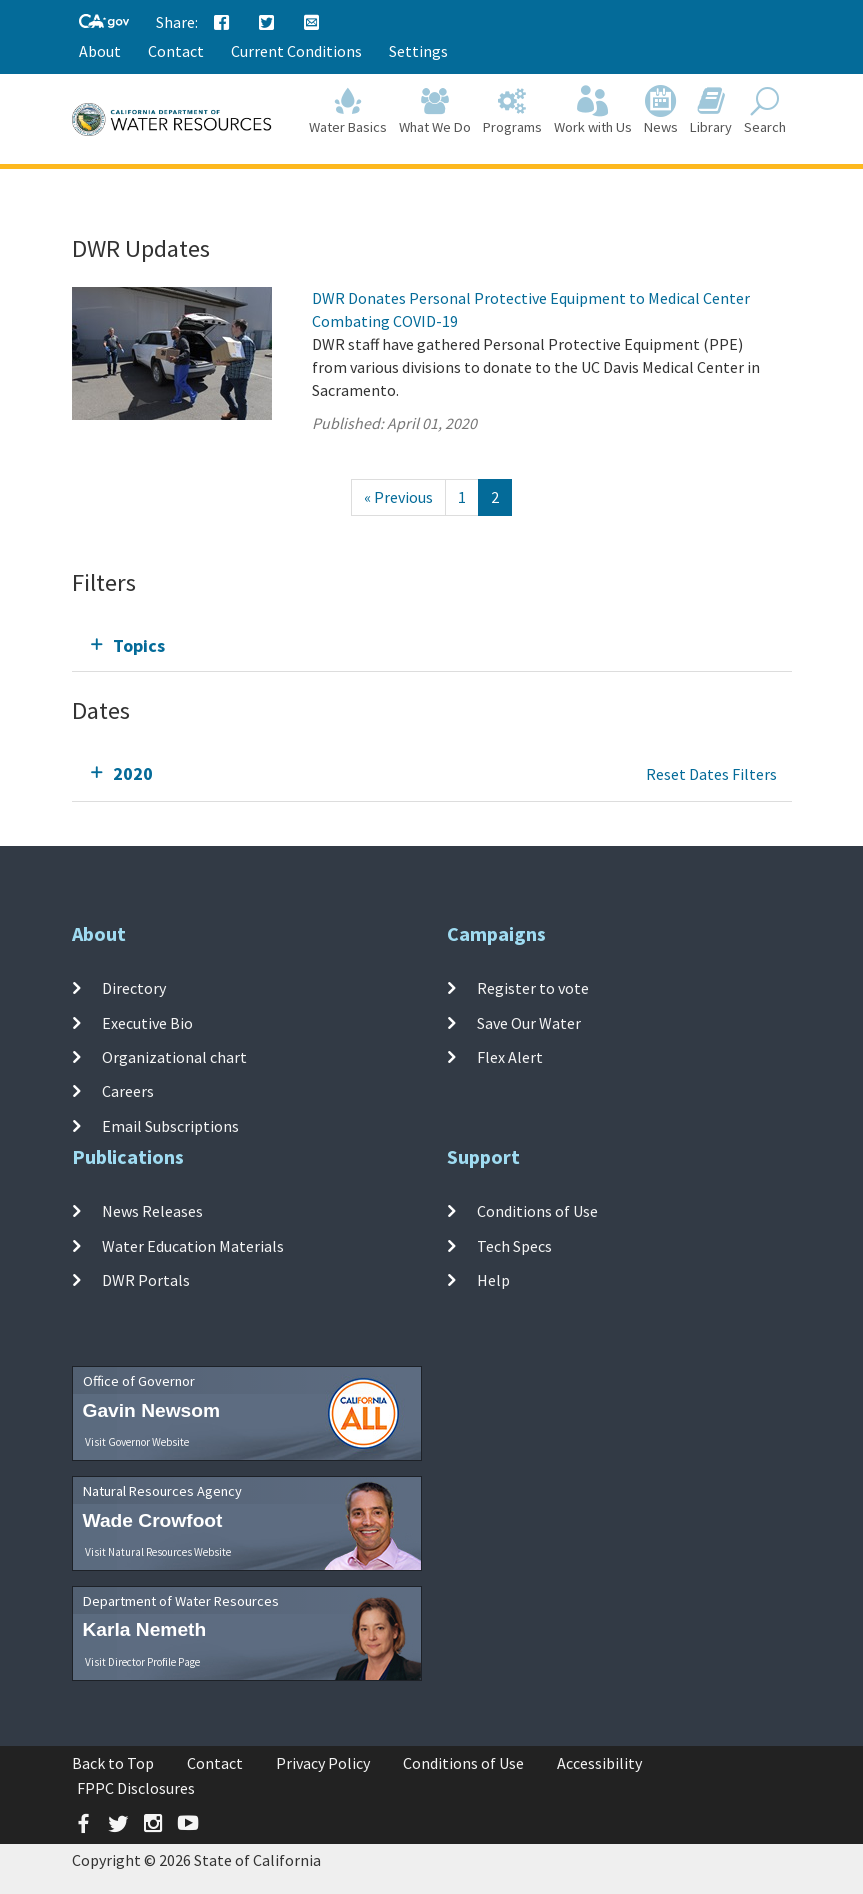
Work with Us (593, 111)
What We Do (435, 111)
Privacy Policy (323, 1763)
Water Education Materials (193, 1246)
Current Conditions (296, 51)
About (100, 51)
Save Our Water (529, 1023)
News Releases (152, 1211)
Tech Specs (514, 1246)
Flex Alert (510, 1057)
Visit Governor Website (137, 1442)
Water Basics (348, 111)
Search (765, 111)
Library (711, 111)
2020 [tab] (133, 773)
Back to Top (113, 1763)
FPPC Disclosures (136, 1788)
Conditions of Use (537, 1211)
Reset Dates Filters (711, 774)
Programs (512, 111)
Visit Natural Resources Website (158, 1552)
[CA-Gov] (104, 22)
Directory (134, 988)
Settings (418, 51)
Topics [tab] (139, 645)
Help (493, 1280)
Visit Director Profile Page (142, 1662)
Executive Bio (147, 1023)
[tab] (432, 645)
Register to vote (533, 988)
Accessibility (599, 1763)
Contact (176, 51)
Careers (128, 1091)
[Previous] (398, 497)
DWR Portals (146, 1280)
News (661, 111)
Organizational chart (174, 1057)
